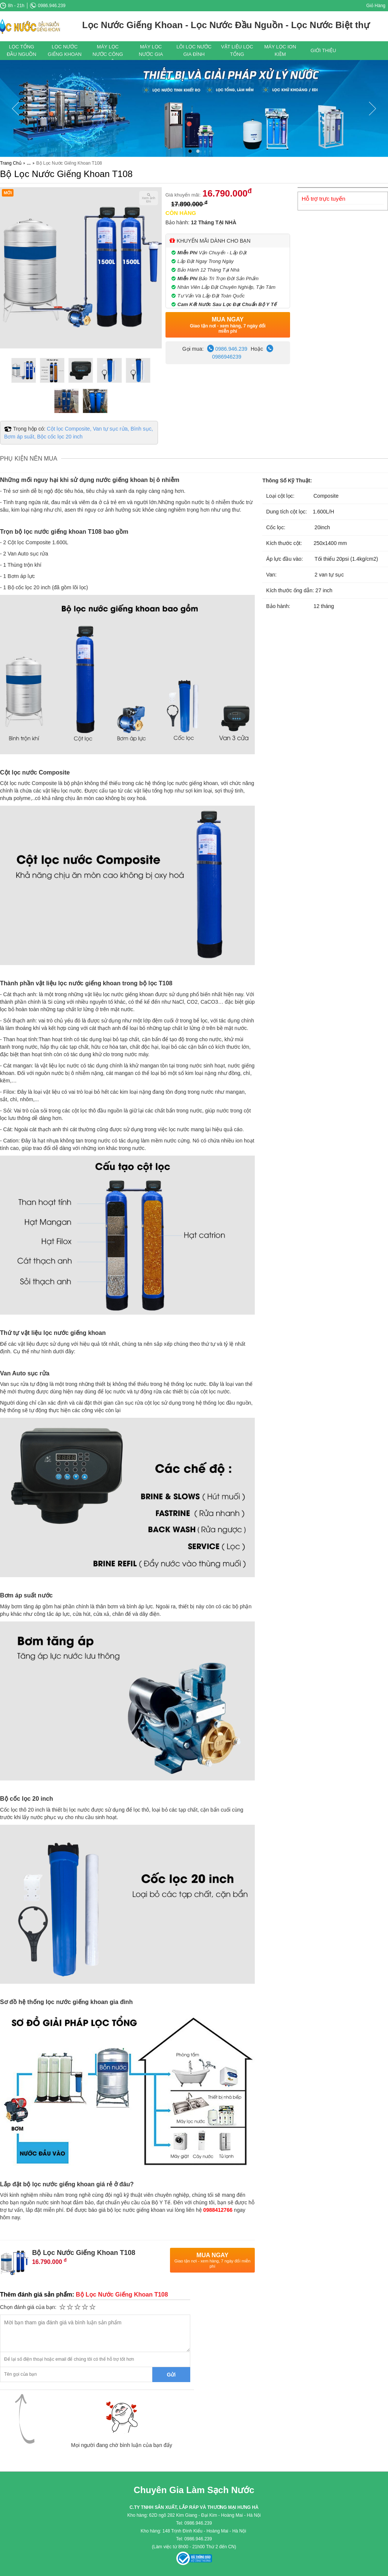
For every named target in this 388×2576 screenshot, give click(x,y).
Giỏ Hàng (375, 5)
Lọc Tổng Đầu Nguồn (21, 50)
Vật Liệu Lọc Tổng (237, 50)
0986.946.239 (47, 6)
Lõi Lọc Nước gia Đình (194, 50)
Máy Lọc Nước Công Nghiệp (107, 52)
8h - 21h (12, 6)
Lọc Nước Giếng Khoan (64, 50)
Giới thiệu (323, 50)
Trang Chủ (10, 163)
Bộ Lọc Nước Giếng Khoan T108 (66, 174)
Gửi (171, 2375)
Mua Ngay (227, 325)
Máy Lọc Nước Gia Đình (151, 52)
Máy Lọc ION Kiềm (280, 50)
